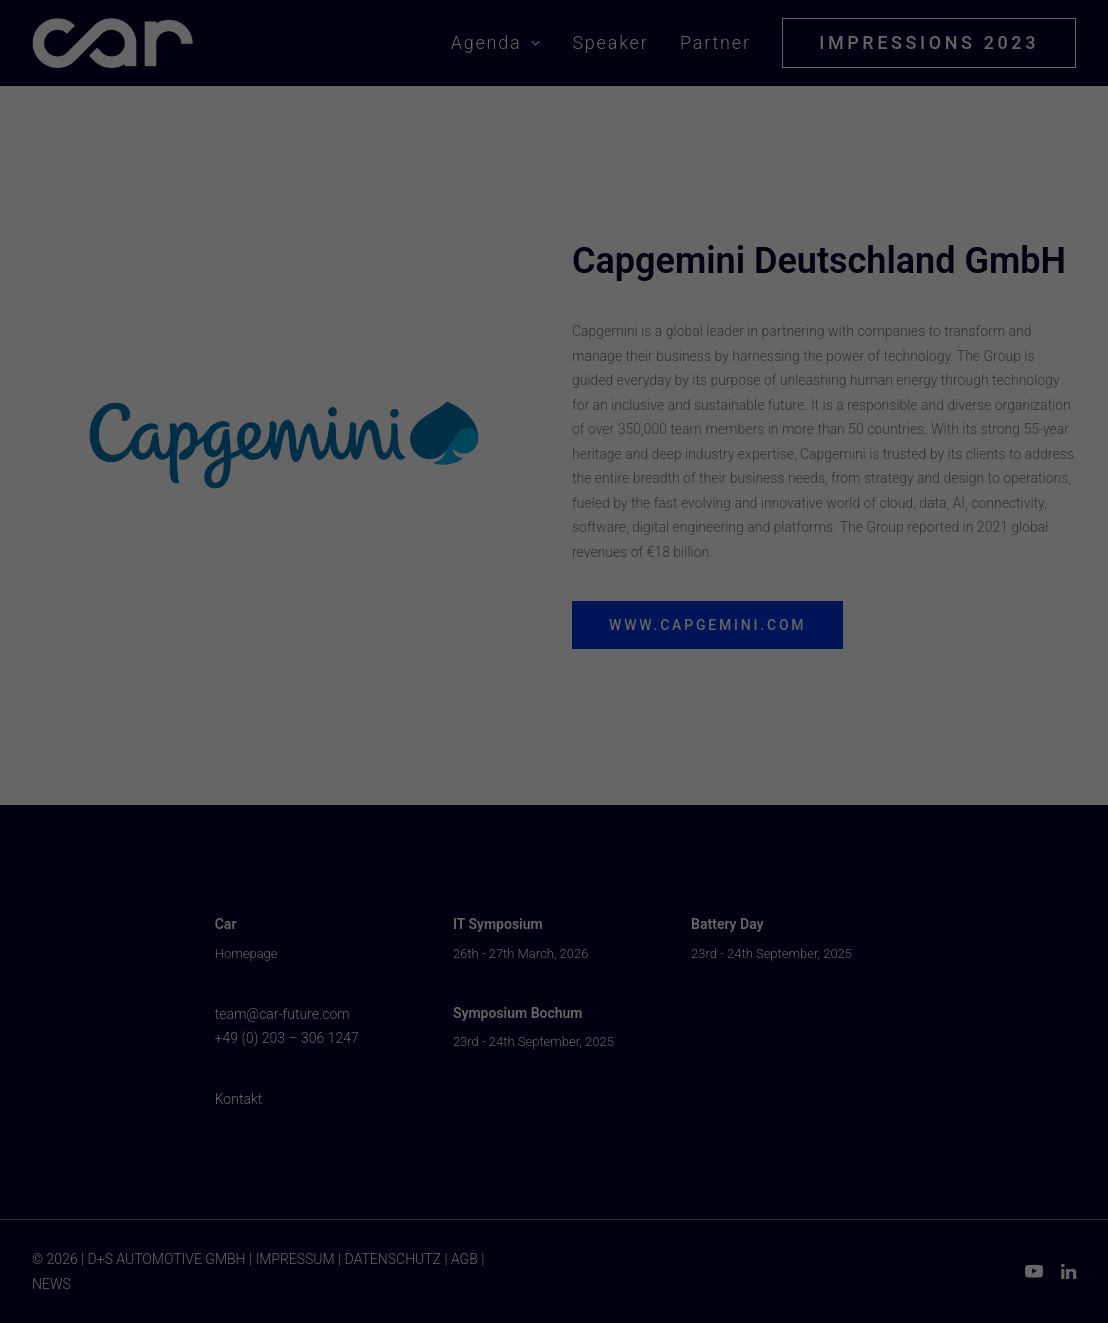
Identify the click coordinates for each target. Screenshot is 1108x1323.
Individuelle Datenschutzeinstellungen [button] (554, 879)
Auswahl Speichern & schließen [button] (554, 778)
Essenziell (335, 668)
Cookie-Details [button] (467, 916)
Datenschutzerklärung (425, 612)
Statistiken (529, 668)
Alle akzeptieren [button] (554, 727)
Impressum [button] (649, 916)
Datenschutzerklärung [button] (562, 916)
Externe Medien (743, 668)
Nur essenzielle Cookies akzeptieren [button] (554, 828)
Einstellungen (335, 629)
